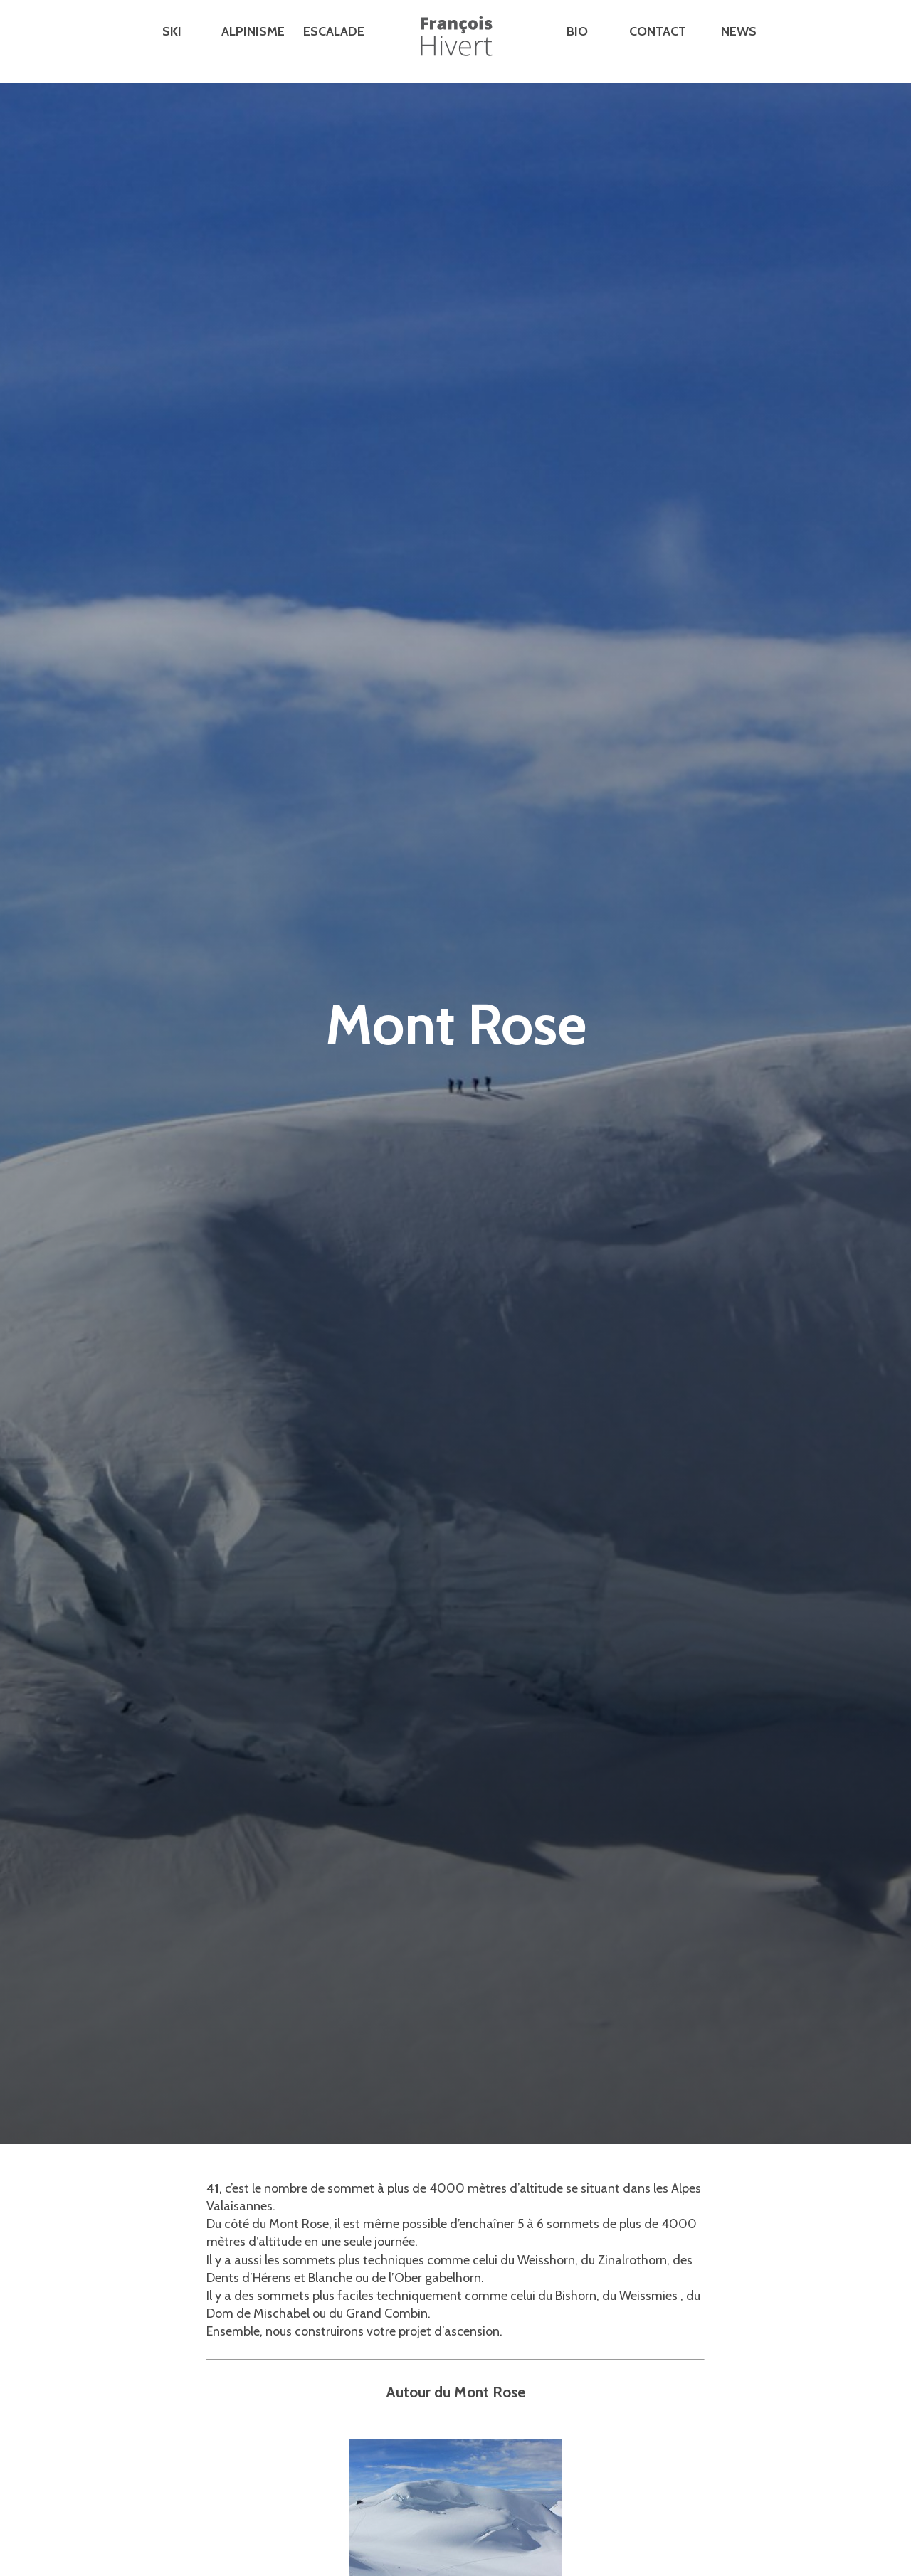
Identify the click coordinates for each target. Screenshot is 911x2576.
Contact (657, 31)
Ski (171, 31)
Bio (577, 31)
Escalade (333, 31)
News (739, 31)
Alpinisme (253, 31)
